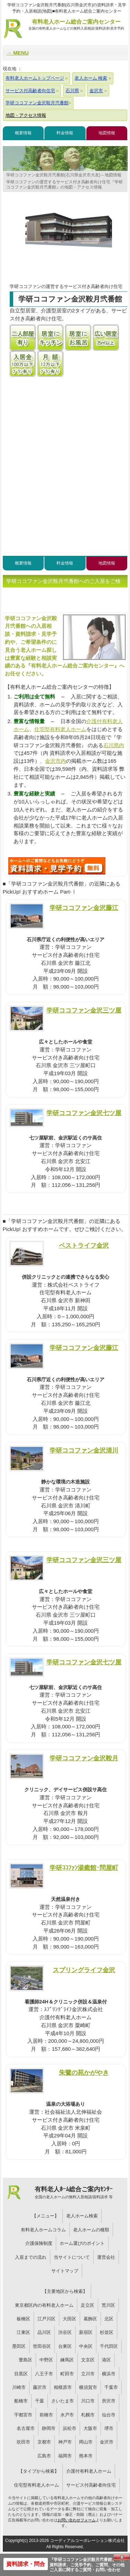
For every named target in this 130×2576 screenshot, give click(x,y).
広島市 (44, 2455)
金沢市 (106, 2442)
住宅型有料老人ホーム (60, 729)
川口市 (88, 2400)
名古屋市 (26, 2428)
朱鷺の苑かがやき (84, 2072)
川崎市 (19, 2387)
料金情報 (65, 132)
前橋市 (46, 2414)
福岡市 (65, 2455)
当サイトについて (72, 2257)
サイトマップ (64, 2270)
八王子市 (44, 2373)
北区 (108, 2318)
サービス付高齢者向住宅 (91, 2485)
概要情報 (23, 132)
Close (121, 2557)
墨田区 (19, 2346)
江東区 (23, 2332)
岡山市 (86, 2442)
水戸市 (67, 2414)
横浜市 (108, 2373)
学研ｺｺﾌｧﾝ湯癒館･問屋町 (84, 1867)
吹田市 (23, 2442)
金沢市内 (55, 761)
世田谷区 (42, 2346)
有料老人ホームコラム (43, 2229)
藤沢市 (39, 2387)
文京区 (88, 2359)
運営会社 (106, 2257)
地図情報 (106, 132)
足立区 (87, 2305)
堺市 (108, 2428)
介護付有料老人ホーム (88, 2471)
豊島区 (25, 2359)
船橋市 (21, 2400)
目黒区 (21, 2373)
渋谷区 (65, 2332)
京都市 (44, 2442)
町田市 (67, 2373)
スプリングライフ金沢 (84, 1970)
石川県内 (113, 745)
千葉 (39, 2400)
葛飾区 (90, 2318)
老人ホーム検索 (82, 2215)
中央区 (86, 2346)
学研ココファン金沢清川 (84, 1450)
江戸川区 (46, 2318)
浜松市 (69, 2428)
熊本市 (86, 2455)
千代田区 (109, 2346)
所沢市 (108, 2400)
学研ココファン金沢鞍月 (84, 1758)
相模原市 (63, 2387)
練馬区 (67, 2359)
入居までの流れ (30, 2257)
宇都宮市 (23, 2414)
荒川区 (108, 2305)
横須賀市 (88, 2387)
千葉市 (111, 2387)
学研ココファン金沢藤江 (84, 907)
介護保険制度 (38, 2243)
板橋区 (23, 2318)
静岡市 (48, 2428)
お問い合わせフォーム (77, 2520)
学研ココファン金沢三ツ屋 (83, 1010)
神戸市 (65, 2442)
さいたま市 (62, 2400)
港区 (106, 2359)
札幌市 (88, 2414)
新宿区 (86, 2332)
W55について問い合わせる (56, 865)
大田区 (69, 2318)
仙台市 (108, 2414)
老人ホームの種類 (91, 2229)
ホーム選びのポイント (82, 2243)
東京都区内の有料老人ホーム (44, 2305)
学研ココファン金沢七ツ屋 (83, 1113)
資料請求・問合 (25, 2564)
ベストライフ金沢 (84, 1245)
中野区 (46, 2359)
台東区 (65, 2346)
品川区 (44, 2332)
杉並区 (106, 2332)
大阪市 (90, 2428)
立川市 (88, 2373)
